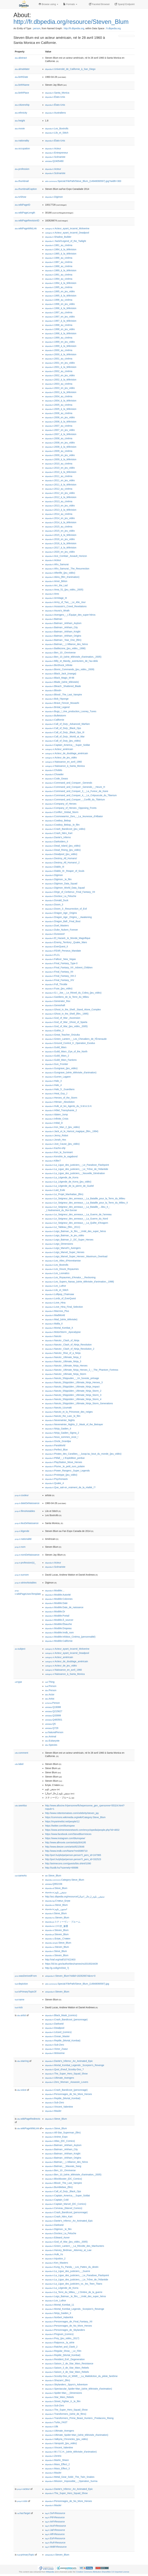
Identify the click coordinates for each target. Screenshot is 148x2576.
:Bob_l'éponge (56, 698)
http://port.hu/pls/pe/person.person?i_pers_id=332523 (73, 1859)
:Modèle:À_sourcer (59, 1620)
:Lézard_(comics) (58, 2032)
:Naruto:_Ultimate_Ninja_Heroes (66, 1365)
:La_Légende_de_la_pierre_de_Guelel (69, 1186)
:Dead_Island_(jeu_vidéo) (62, 845)
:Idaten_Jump (56, 1114)
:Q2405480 (54, 161)
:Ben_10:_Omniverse (60, 652)
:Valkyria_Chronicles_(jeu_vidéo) (66, 2439)
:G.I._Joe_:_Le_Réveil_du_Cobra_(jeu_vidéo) (73, 992)
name (19, 1999)
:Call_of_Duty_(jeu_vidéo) (63, 740)
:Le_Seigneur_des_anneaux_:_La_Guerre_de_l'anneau (78, 1214)
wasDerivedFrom (26, 1975)
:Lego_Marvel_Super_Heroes (64, 1252)
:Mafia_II (54, 1323)
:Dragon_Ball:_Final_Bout (62, 921)
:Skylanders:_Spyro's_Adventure (66, 2384)
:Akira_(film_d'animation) (62, 577)
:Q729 (51, 1728)
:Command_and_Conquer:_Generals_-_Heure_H (75, 787)
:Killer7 (53, 1160)
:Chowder (54, 774)
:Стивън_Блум (57, 1900)
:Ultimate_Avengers (59, 2077)
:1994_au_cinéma (58, 278)
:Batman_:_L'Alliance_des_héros (66, 644)
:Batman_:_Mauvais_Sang (63, 2166)
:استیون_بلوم (56, 1909)
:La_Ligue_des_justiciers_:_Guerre (67, 2271)
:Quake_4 (54, 1483)
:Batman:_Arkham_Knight (62, 631)
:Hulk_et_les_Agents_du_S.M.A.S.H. (68, 1106)
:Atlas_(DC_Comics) (60, 2141)
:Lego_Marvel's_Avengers (63, 1248)
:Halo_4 (53, 1085)
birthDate (21, 77)
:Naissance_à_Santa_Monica (65, 766)
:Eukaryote (52, 1740)
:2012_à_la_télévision (60, 497)
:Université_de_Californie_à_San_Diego (70, 69)
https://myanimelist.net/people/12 (62, 1821)
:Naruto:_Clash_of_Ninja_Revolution (68, 1344)
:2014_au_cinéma (58, 514)
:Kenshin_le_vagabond (61, 1156)
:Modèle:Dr (55, 1611)
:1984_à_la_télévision (60, 249)
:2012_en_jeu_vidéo (60, 493)
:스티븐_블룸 (56, 1926)
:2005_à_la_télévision (60, 409)
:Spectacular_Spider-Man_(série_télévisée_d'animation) (78, 2388)
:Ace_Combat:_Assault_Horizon (66, 556)
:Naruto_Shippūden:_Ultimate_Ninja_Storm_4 (73, 1399)
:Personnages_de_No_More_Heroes (68, 2094)
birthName (22, 84)
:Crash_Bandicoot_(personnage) (66, 2019)
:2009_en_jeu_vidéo (60, 455)
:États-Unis (55, 97)
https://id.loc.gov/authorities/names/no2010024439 (71, 1963)
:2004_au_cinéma (58, 396)
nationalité (23, 1539)
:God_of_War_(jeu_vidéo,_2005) (66, 1026)
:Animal (50, 1736)
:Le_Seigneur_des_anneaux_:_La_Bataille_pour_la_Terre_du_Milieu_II (86, 1202)
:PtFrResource (55, 2517)
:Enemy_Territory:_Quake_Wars (66, 942)
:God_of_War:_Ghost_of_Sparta (66, 1022)
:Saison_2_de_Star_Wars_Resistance (69, 2363)
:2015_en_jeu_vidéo (60, 530)
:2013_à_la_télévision (60, 509)
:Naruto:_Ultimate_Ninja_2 (63, 1357)
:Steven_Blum (57, 1917)
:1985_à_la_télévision (60, 253)
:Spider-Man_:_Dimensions (63, 2393)
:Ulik (51, 2426)
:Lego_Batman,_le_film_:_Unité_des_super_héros (75, 1231)
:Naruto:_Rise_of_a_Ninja (63, 1353)
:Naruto (53, 1336)
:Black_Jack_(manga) (60, 673)
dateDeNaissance (27, 1503)
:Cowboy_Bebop (58, 820)
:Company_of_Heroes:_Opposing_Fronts (71, 808)
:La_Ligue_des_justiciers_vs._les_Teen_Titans (73, 2283)
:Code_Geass (56, 778)
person (36, 28)
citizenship (22, 104)
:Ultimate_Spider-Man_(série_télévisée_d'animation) (76, 2435)
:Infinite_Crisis (56, 1118)
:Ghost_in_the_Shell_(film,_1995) (66, 1013)
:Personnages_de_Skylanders (65, 2330)
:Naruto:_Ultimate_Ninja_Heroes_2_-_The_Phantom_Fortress (81, 1369)
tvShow (20, 197)
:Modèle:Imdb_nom (59, 1632)
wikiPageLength (25, 212)
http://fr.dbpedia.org (74, 28)
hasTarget (23, 2513)
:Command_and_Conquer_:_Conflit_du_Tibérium (75, 799)
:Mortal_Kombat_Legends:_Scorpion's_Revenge (74, 2065)
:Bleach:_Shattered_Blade (63, 686)
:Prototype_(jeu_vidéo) (61, 1474)
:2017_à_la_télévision (60, 547)
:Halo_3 (53, 1081)
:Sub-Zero (54, 2044)
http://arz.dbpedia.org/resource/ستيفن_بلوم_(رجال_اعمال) (75, 1896)
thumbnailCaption (26, 189)
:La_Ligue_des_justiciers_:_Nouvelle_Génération (75, 1173)
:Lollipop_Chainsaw (59, 1294)
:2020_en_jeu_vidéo (60, 551)
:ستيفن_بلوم (56, 1892)
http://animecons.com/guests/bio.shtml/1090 (68, 1863)
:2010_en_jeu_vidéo (60, 467)
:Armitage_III (56, 598)
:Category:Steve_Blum (64, 1879)
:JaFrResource (55, 2530)
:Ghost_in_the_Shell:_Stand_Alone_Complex (73, 1009)
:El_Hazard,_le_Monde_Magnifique (67, 938)
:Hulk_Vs (54, 2254)
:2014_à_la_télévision (60, 522)
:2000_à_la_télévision (60, 354)
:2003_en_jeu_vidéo (60, 388)
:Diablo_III (54, 866)
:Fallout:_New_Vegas (60, 959)
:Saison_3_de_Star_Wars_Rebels (67, 2367)
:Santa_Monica (57, 92)
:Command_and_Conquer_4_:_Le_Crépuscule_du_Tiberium (81, 795)
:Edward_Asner (57, 2237)
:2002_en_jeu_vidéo (60, 375)
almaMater (22, 69)
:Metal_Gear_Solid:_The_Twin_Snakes (69, 2477)
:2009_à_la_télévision (60, 459)
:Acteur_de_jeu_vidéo (61, 757)
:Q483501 (53, 1719)
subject (20, 1648)
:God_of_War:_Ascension (62, 1018)
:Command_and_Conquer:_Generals (68, 782)
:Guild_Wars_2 (57, 1055)
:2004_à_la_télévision (60, 400)
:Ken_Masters (56, 2262)
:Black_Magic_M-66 (59, 677)
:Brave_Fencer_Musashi (62, 703)
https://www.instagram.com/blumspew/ (65, 1838)
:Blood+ (53, 690)
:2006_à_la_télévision (60, 421)
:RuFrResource (55, 2542)
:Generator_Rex (57, 1001)
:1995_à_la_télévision (60, 295)
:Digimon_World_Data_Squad (65, 887)
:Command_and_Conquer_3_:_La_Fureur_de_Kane (76, 791)
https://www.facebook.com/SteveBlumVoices (68, 1834)
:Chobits (53, 770)
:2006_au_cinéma (58, 413)
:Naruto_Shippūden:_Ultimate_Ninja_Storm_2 (73, 1390)
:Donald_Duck (56, 900)
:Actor (49, 1694)
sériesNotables (25, 1582)
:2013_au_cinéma (58, 501)
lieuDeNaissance (27, 1523)
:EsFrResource (55, 2538)
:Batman (53, 619)
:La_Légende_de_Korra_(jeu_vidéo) (68, 1181)
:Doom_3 (54, 904)
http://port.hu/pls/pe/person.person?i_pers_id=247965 (73, 1855)
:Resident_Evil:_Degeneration (65, 2359)
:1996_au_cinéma (58, 299)
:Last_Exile (55, 1190)
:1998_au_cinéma (58, 325)
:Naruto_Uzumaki (58, 1407)
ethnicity (21, 112)
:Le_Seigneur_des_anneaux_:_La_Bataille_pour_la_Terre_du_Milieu (85, 1198)
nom (20, 1546)
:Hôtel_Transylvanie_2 (61, 1110)
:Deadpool (54, 2028)
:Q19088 (53, 1707)
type (18, 1682)
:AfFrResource (55, 2534)
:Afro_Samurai (57, 564)
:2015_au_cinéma (58, 526)
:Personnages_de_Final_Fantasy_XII (68, 2321)
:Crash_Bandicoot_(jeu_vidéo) (65, 829)
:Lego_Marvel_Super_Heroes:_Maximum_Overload (76, 1256)
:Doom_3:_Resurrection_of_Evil (66, 908)
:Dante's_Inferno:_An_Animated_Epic (69, 2061)
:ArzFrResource (55, 2525)
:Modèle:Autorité (58, 1594)
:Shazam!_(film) (57, 2380)
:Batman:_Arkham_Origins (63, 635)
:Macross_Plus (57, 1311)
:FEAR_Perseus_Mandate (63, 950)
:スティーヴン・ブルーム (62, 1921)
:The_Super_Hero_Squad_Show (66, 2073)
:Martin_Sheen (57, 2460)
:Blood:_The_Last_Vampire (63, 694)
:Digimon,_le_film (58, 879)
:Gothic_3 (54, 1030)
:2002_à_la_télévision (60, 379)
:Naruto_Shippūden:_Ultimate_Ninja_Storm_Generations (79, 1403)
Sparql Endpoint (125, 4)
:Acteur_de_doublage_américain (66, 753)
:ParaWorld (55, 1445)
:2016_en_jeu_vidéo (60, 539)
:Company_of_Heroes (61, 803)
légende (22, 1531)
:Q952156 (53, 1884)
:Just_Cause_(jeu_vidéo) (62, 1144)
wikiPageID (22, 204)
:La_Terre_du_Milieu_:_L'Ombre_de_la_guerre (73, 2292)
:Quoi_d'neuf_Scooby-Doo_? (64, 2069)
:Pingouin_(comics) (59, 2334)
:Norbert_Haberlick (59, 2317)
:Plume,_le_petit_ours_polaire (65, 1466)
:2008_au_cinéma (58, 438)
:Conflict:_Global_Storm (61, 812)
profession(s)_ (25, 1562)
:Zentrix (53, 2456)
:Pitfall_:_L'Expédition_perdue (65, 1458)
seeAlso (21, 1805)
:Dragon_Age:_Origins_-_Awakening (68, 917)
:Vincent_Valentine (59, 2106)
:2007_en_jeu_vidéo (60, 430)
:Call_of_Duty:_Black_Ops (63, 728)
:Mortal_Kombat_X (59, 1327)
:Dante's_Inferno (58, 837)
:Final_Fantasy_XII (59, 971)
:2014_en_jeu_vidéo (60, 518)
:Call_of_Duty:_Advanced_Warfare (67, 724)
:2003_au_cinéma (58, 383)
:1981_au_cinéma (58, 245)
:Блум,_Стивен (57, 1938)
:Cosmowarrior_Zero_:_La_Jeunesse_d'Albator (74, 816)
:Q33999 (53, 1715)
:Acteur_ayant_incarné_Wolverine (67, 228)
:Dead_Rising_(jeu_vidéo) (63, 850)
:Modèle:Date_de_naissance (64, 1607)
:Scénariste (55, 157)
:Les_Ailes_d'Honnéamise (63, 1260)
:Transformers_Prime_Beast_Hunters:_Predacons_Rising (79, 2418)
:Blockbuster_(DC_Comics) (63, 2178)
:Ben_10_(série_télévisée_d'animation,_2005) (73, 656)
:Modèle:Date (56, 1603)
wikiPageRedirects (28, 2118)
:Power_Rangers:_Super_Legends (67, 1470)
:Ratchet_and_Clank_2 (61, 2346)
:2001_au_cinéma (58, 358)
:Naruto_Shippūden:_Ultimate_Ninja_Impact (72, 1386)
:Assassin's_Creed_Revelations (66, 606)
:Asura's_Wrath (57, 610)
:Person (50, 1686)
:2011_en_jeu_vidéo (60, 480)
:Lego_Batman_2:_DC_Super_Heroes (69, 1239)
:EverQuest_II (56, 946)
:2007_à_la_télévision (60, 434)
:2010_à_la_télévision (60, 472)
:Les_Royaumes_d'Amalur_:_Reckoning (70, 1277)
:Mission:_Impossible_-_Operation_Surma (71, 2481)
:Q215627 (53, 1711)
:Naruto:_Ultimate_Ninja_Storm (65, 1374)
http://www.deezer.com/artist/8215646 (64, 1846)
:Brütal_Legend (57, 707)
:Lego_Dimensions (59, 1243)
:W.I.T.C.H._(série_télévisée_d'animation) (71, 2451)
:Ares (52, 593)
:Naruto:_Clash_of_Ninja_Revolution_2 (69, 1348)
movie (20, 128)
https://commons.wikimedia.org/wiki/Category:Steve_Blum (75, 1817)
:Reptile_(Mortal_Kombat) (62, 2040)
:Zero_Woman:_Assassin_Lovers (66, 2082)
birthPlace (22, 92)
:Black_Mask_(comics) (61, 2015)
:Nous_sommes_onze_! (61, 1437)
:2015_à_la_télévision (60, 535)
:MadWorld (55, 1315)
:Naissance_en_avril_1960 (63, 761)
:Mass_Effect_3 (57, 2468)
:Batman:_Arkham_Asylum (63, 623)
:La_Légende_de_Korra (61, 1177)
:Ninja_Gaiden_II (58, 1428)
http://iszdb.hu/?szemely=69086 (61, 1867)
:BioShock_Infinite (58, 665)
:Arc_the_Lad (56, 585)
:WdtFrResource (56, 2546)
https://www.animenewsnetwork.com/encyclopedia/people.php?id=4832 (82, 1830)
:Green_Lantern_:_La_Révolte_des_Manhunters (74, 2246)
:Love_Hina (55, 1302)
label (19, 1764)
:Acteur (53, 148)
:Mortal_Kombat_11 (59, 2304)
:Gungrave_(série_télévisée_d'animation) (70, 1072)
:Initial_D (54, 1123)
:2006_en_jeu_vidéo (60, 417)
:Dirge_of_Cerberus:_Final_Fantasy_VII (70, 892)
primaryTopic (25, 2554)
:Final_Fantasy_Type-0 (61, 963)
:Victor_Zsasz (56, 2049)
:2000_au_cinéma (58, 350)
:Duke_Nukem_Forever (61, 929)
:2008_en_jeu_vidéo (60, 442)
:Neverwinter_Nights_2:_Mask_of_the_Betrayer (74, 1424)
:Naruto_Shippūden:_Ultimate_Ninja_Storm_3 (73, 1395)
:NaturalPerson (54, 1732)
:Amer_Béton (56, 581)
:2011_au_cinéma (58, 476)
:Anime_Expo (56, 2136)
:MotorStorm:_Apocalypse (63, 1332)
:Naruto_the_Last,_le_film (62, 1416)
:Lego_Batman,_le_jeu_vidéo (64, 1235)
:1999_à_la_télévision (60, 346)
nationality (22, 140)
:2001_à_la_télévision (60, 367)
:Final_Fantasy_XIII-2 (60, 976)
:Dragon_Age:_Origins (61, 913)
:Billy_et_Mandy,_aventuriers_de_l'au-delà (71, 661)
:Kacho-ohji (55, 1148)
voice (21, 2090)
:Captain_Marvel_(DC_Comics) (65, 2204)
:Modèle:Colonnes (58, 1599)
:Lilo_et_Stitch (56, 132)
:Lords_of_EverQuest (60, 1298)
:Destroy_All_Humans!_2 (62, 862)
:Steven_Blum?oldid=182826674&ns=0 (70, 1975)
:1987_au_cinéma (58, 262)
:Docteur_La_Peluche (60, 896)
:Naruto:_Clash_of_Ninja (62, 1340)
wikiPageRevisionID (27, 220)
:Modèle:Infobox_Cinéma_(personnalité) (70, 1636)
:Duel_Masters (57, 925)
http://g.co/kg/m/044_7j (57, 1968)
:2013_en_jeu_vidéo (60, 505)
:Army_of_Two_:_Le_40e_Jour (65, 602)
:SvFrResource (55, 2513)
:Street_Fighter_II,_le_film (63, 2401)
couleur (22, 1495)
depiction (21, 1983)
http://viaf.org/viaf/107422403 (60, 1959)
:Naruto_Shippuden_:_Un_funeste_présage (72, 1378)
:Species (51, 1745)
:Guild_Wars (55, 1047)
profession (22, 169)
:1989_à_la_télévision (60, 270)
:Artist (49, 1698)
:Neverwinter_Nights (60, 1420)
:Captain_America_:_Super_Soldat (67, 745)
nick (19, 2007)
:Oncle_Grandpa (58, 1441)
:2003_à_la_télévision (60, 392)
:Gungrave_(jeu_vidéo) (61, 1068)
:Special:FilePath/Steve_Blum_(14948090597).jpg (77, 1983)
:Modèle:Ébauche (58, 1624)
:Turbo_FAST (56, 2422)
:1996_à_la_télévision (60, 308)
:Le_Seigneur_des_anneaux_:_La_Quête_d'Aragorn (76, 1222)
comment (21, 1752)
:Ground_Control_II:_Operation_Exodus (70, 1043)
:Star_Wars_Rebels (59, 2397)
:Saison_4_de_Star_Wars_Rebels (67, 2372)
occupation (22, 148)
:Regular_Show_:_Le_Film (63, 2351)
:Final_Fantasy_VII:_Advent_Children (68, 967)
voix (22, 2501)
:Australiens (55, 112)
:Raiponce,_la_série (59, 2342)
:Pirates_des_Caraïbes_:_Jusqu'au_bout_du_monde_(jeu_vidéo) (83, 1453)
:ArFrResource (55, 2521)
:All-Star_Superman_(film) (63, 2132)
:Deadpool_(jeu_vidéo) (61, 854)
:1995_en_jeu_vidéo (60, 291)
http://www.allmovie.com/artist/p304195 (65, 1842)
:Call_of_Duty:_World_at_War (65, 736)
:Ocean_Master (57, 2036)
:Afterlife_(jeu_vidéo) (60, 572)
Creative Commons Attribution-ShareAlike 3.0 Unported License (102, 2572)
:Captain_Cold (56, 2199)
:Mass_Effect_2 (57, 2464)
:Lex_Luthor (55, 1285)
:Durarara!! (55, 934)
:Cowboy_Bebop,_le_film (62, 824)
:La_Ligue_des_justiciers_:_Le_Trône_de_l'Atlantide (76, 1169)
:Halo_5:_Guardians (60, 1089)
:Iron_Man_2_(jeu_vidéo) (62, 1127)
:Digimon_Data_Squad (61, 883)
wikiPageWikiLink (26, 228)
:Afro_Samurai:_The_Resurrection (67, 568)
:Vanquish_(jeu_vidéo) (61, 2443)
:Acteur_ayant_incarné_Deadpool (67, 232)
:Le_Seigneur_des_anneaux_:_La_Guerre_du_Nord (76, 1218)
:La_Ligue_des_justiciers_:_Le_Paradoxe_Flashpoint (77, 1165)
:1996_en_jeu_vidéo (60, 304)
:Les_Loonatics (57, 1273)
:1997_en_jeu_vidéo (60, 316)
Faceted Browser (99, 4)
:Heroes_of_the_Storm (61, 1097)
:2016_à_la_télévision (60, 543)
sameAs (21, 1875)
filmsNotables (25, 1511)
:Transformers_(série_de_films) (65, 2414)
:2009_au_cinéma (58, 451)
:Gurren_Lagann (58, 1076)
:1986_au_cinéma (58, 257)
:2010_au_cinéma (58, 463)
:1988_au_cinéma (58, 266)
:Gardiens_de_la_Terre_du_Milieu (67, 997)
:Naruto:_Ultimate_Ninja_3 (63, 1361)
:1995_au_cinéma (58, 287)
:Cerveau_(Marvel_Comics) (63, 2208)
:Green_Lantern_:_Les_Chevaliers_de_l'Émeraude (76, 1039)
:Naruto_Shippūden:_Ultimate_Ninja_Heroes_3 (74, 1382)
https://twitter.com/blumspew (60, 1825)
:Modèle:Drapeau (58, 1628)
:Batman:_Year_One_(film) (63, 640)
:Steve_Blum (53, 1875)
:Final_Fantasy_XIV (59, 980)
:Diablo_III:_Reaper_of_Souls (64, 871)
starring (23, 2061)
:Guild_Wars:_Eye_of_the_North (66, 1051)
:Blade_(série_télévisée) (62, 682)
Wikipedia (50, 2572)
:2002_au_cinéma (58, 371)
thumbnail (22, 181)
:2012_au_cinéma (58, 488)
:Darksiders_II (56, 841)
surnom (22, 1574)
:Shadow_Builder (58, 236)
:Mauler (53, 2111)
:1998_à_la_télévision (60, 333)
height (20, 120)
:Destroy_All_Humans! (61, 858)
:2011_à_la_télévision (60, 484)
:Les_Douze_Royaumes (62, 1269)
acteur (23, 2489)
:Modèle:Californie (58, 1641)
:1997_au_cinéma (58, 312)
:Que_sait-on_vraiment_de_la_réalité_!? (70, 1487)
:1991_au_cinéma (58, 274)
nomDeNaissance (27, 1554)
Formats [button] (70, 4)
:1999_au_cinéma (58, 337)
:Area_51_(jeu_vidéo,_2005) (64, 589)
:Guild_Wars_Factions (61, 1060)
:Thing (49, 1682)
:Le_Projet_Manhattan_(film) (64, 1194)
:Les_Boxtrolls (56, 128)
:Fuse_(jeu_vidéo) (58, 988)
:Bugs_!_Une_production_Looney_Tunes (70, 711)
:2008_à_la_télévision (60, 446)
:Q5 (50, 1724)
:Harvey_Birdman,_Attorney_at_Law (68, 2250)
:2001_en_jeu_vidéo (60, 362)
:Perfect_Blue (56, 1449)
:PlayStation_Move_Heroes (63, 1462)
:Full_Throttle (56, 984)
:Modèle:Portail (57, 1615)
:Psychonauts (56, 1479)
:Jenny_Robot (56, 1135)
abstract (21, 57)
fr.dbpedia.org (113, 28)
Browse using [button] (48, 4)
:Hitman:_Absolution (60, 1102)
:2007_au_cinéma (58, 425)
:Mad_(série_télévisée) (61, 1319)
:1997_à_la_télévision (60, 320)
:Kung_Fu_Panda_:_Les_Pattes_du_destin (71, 2267)
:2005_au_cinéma (58, 404)
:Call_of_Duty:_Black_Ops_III (64, 732)
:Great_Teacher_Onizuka (62, 1034)
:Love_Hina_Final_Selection (64, 1306)
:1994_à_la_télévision (60, 283)
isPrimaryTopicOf (25, 1991)
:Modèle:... (55, 1590)
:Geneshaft (55, 1005)
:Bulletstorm (55, 715)
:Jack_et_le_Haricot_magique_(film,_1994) (71, 1131)
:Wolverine (55, 2053)
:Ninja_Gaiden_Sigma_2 (62, 1432)
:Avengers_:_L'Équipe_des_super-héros (70, 614)
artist (21, 2015)
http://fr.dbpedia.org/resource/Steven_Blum (70, 21)
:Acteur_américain (59, 749)
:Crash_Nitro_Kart (58, 833)
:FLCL (52, 955)
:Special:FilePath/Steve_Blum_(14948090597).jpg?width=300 (83, 181)
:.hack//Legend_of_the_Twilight (65, 241)
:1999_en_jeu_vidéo (60, 341)
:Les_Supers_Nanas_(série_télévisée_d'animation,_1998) (79, 1281)
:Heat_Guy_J (56, 1093)
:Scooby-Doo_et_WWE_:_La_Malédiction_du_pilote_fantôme (81, 2376)
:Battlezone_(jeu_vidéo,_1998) (65, 648)
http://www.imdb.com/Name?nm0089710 (66, 1851)
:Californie (54, 719)
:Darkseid (54, 2023)
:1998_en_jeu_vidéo (60, 329)
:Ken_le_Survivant (59, 1152)
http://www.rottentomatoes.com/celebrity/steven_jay (72, 1813)
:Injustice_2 (55, 2258)
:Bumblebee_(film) (59, 2187)
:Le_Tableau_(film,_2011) (62, 1227)
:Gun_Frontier (56, 1064)
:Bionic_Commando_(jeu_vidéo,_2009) (69, 669)
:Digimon (54, 197)
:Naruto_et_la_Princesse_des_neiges (69, 1411)
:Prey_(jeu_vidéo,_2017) (62, 2338)
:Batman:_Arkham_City (61, 627)
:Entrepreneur (56, 152)
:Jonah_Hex (55, 1139)
